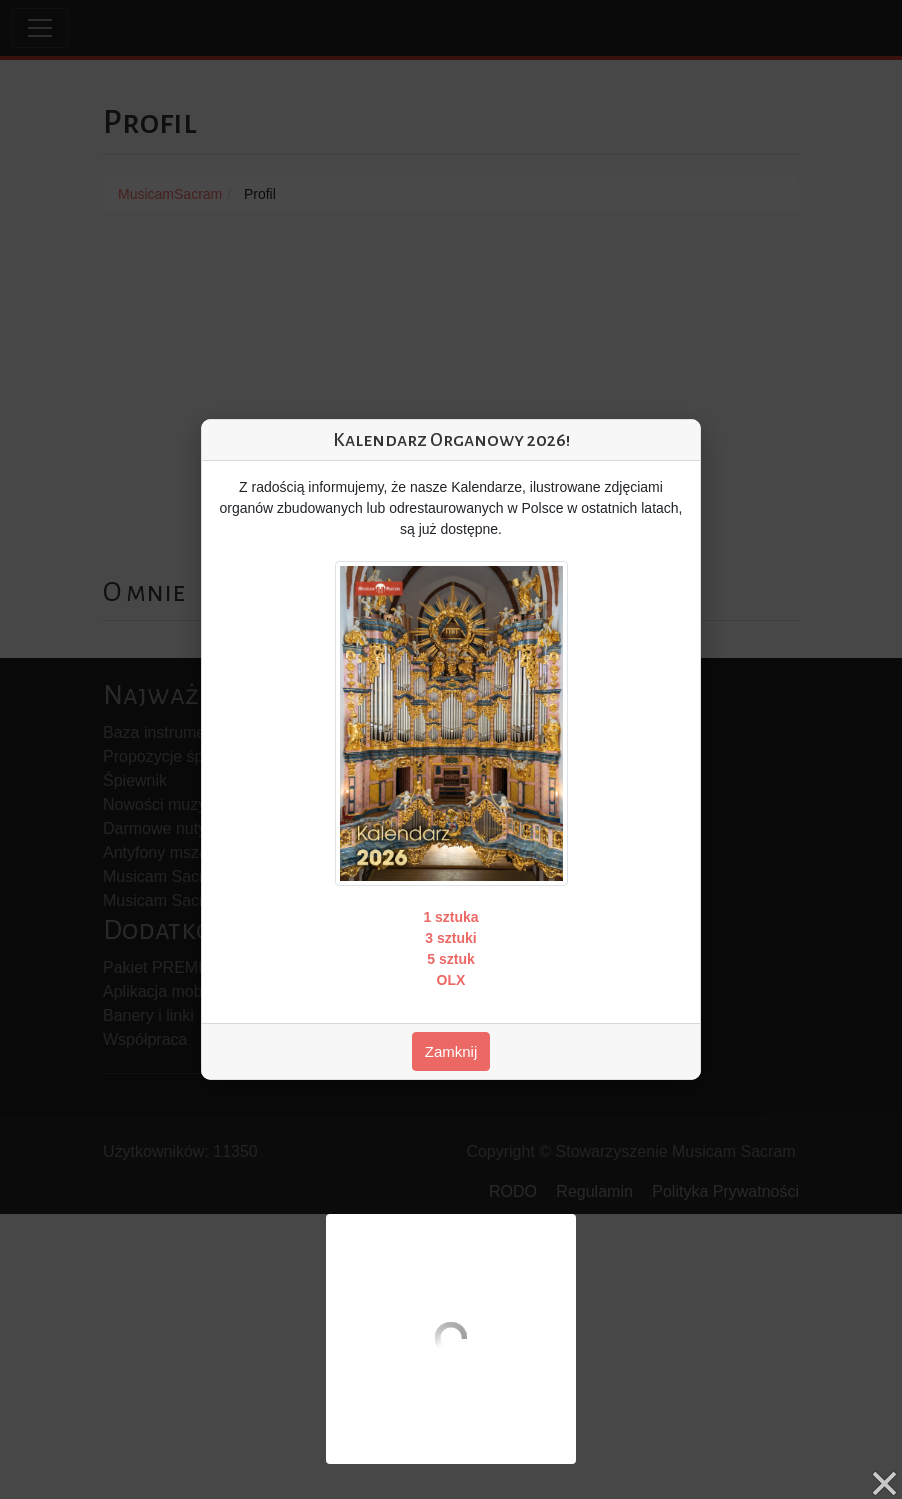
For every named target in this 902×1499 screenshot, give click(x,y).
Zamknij (451, 1051)
